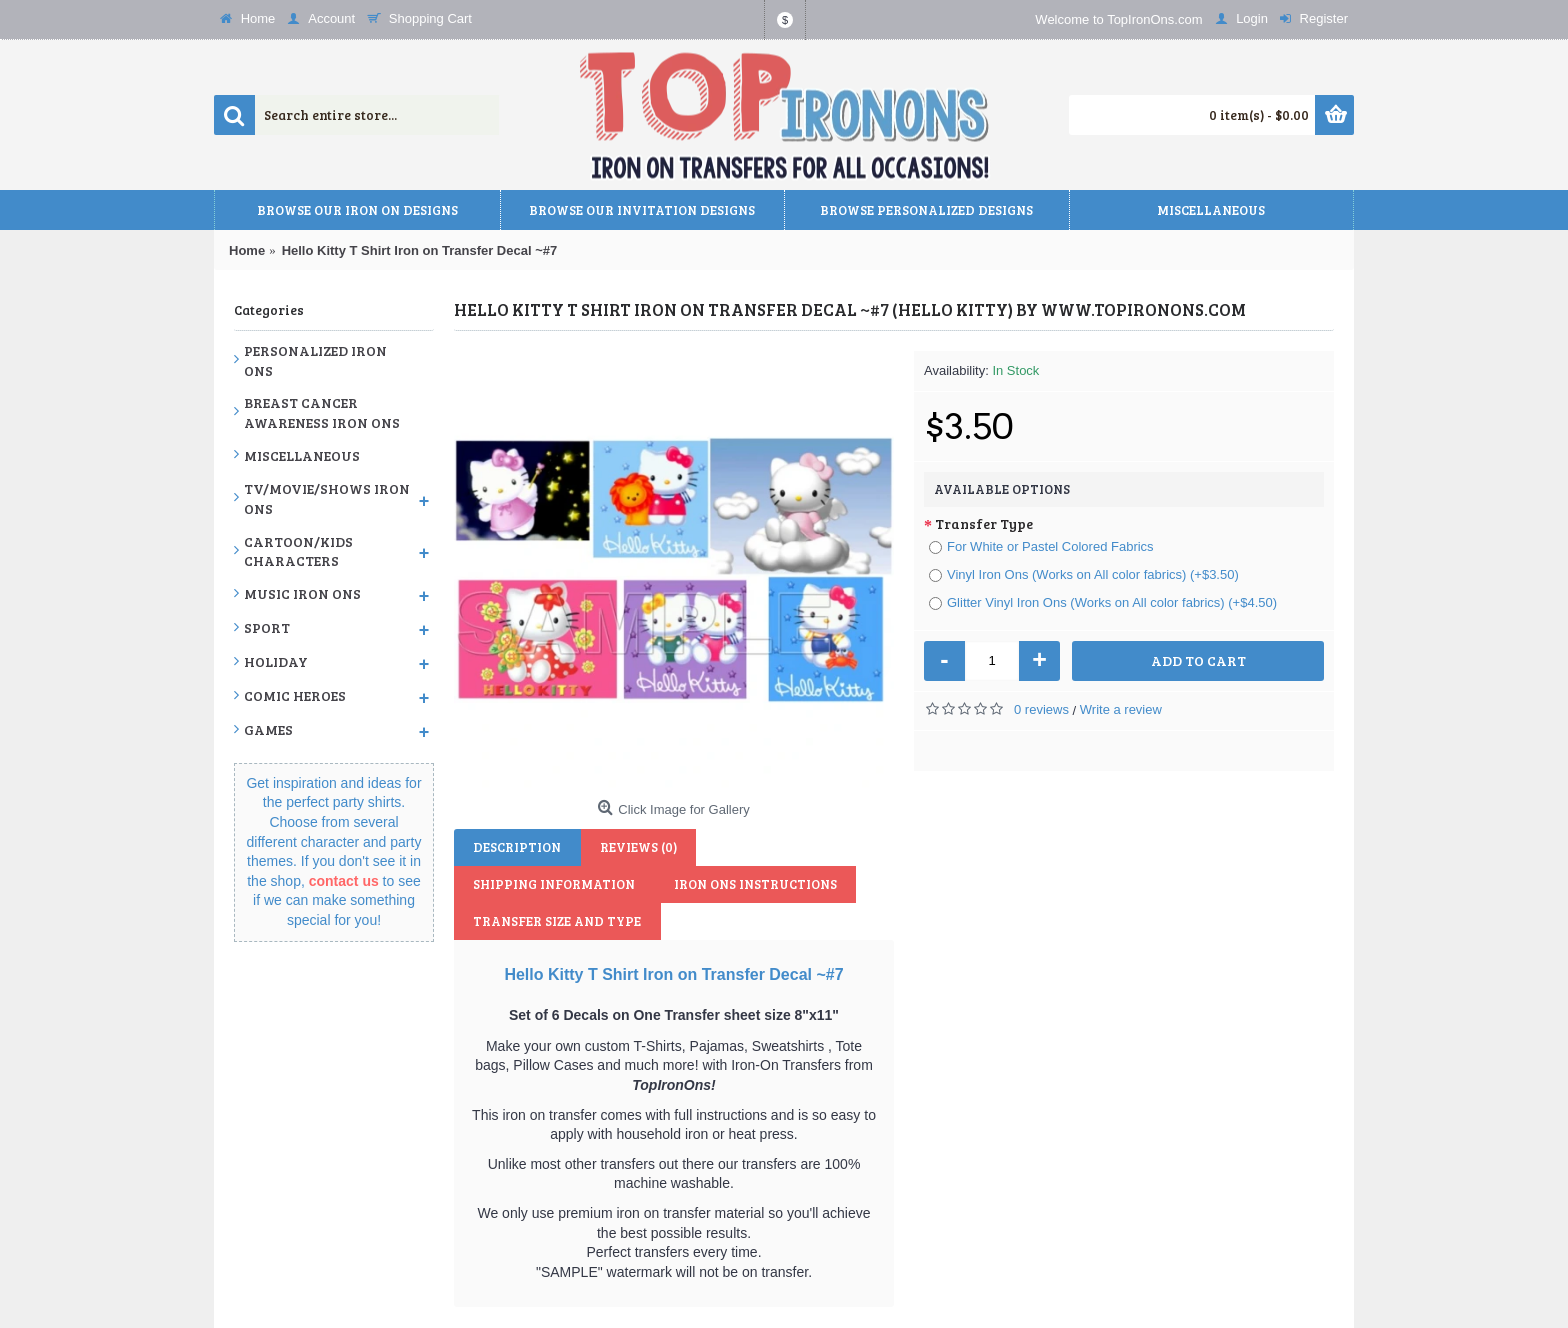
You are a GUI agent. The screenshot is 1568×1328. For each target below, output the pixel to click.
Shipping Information (775, 847)
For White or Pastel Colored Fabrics (1041, 546)
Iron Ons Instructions (550, 884)
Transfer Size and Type (746, 884)
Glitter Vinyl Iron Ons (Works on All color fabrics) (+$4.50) (1103, 602)
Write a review (1121, 709)
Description (513, 847)
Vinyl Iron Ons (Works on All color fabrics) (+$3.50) (1084, 574)
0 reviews (1041, 709)
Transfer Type (984, 523)
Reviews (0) (625, 847)
